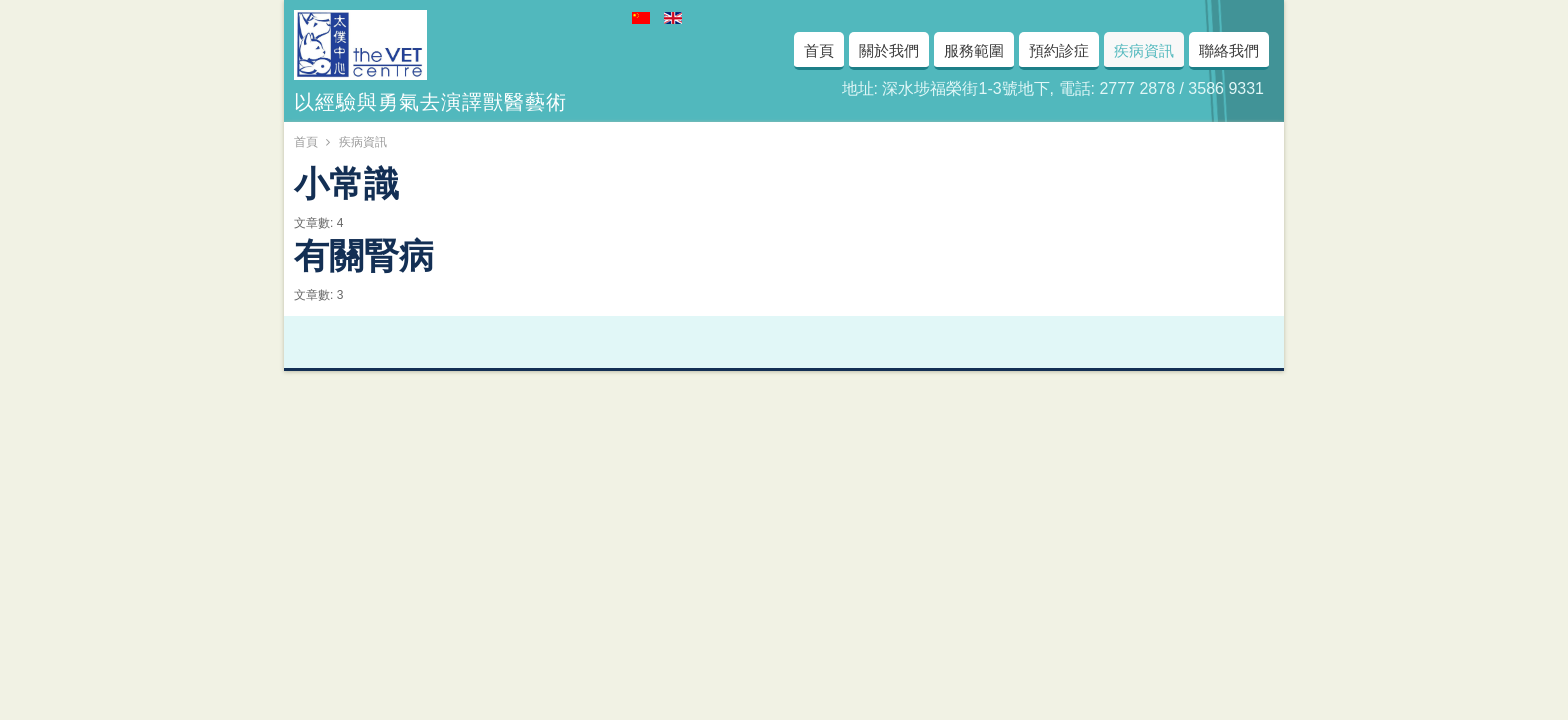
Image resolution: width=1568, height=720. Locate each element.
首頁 (306, 142)
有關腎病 (364, 252)
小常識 (346, 180)
